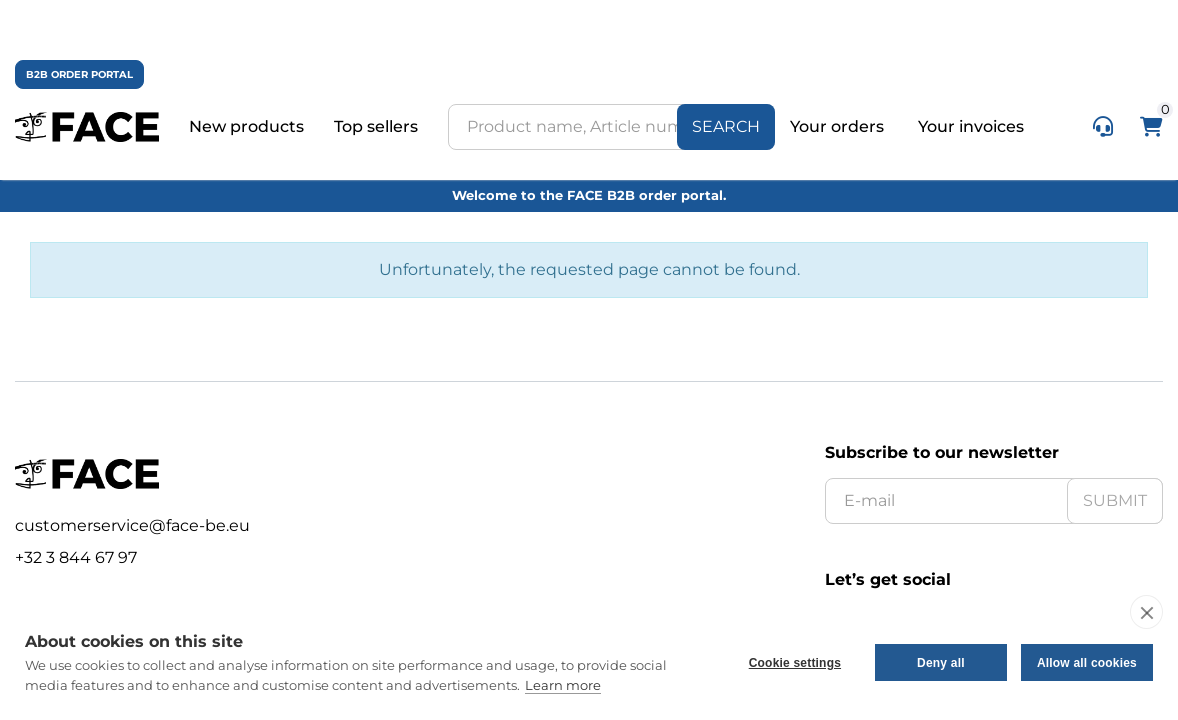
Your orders (839, 126)
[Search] (726, 127)
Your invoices (971, 126)
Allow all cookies (1087, 663)
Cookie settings (795, 663)
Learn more (563, 685)
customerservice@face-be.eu (132, 525)
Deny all (941, 663)
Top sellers (376, 127)
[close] (1146, 612)
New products (246, 127)
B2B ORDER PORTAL (79, 74)
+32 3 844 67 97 (76, 557)
